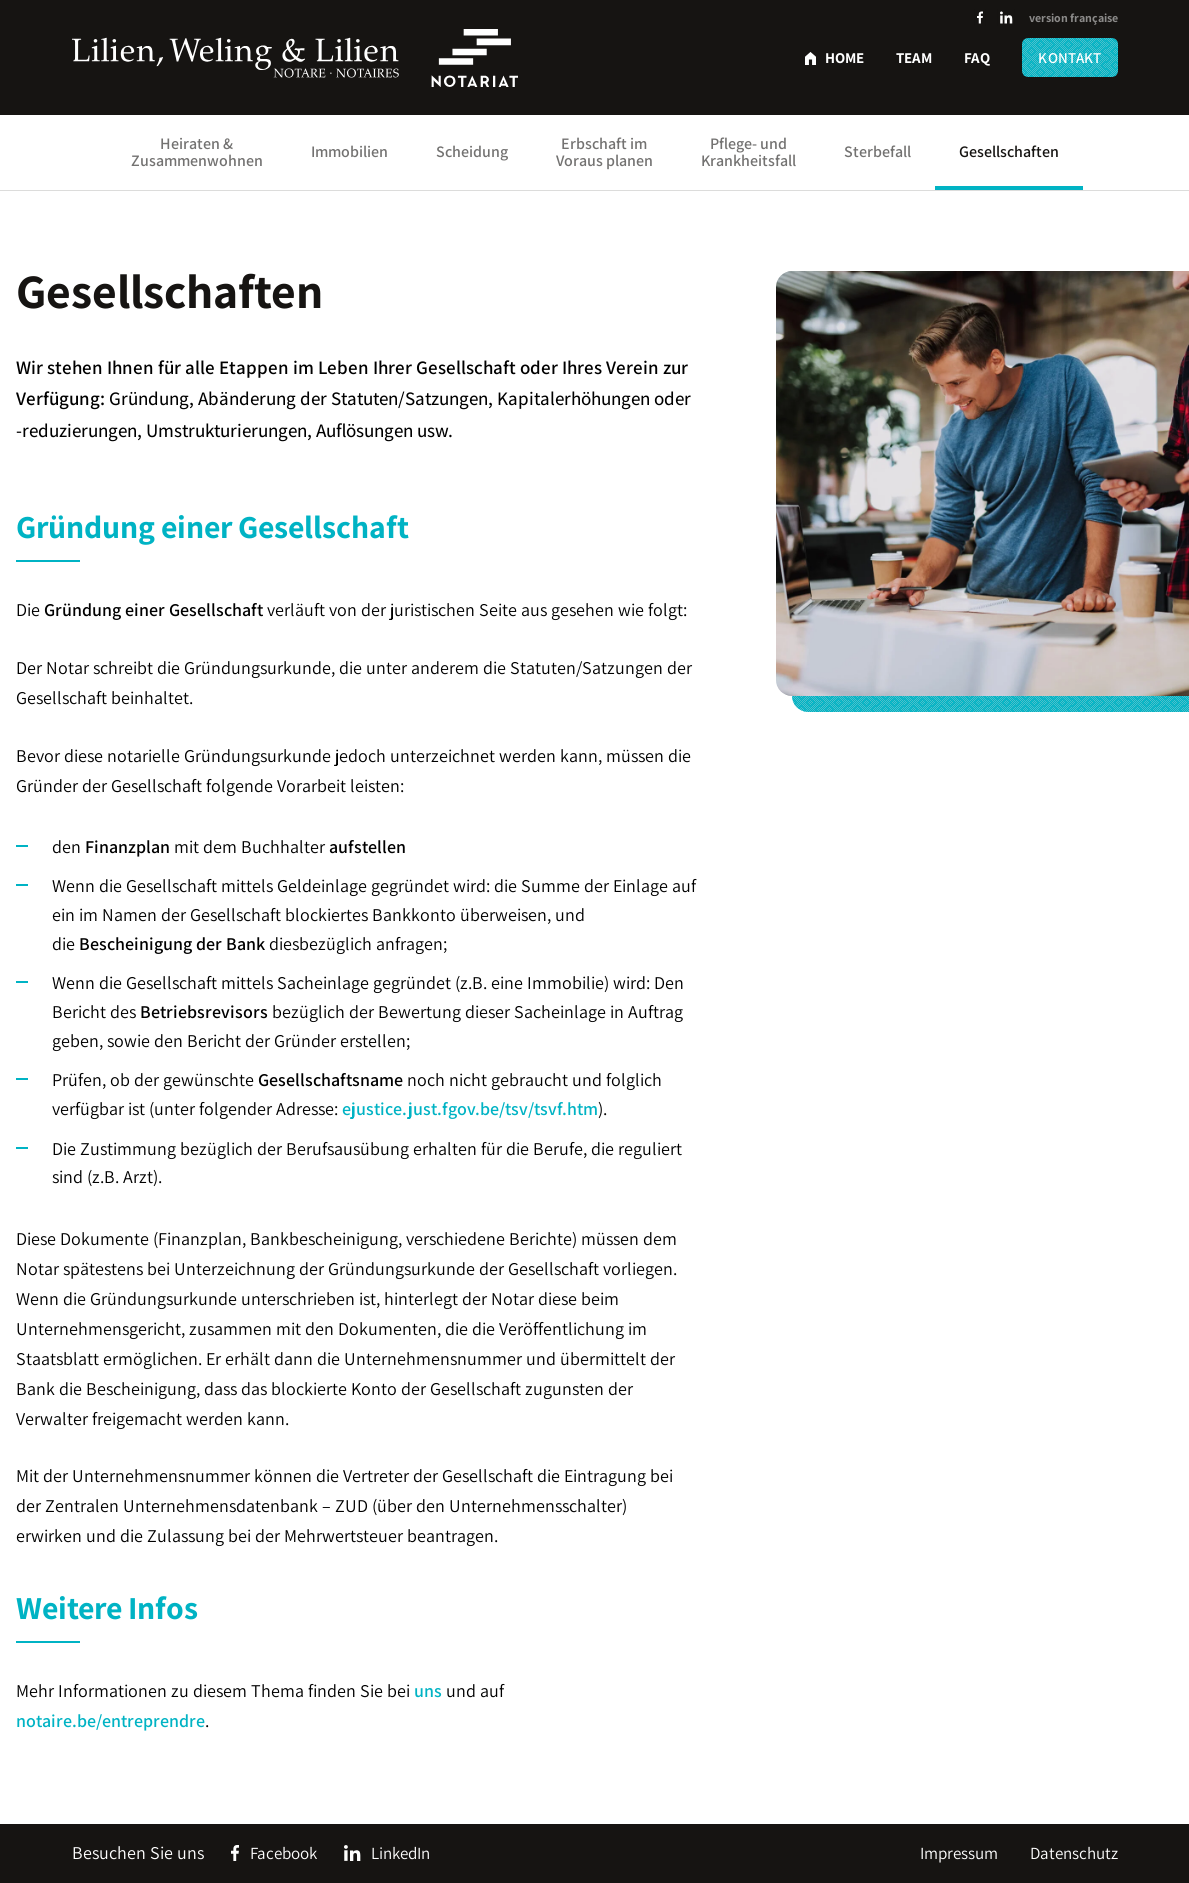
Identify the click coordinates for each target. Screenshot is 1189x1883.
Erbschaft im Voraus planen (604, 152)
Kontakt (1069, 57)
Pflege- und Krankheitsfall (748, 152)
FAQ (977, 57)
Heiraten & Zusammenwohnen (197, 152)
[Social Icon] (979, 18)
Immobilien (349, 151)
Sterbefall (877, 151)
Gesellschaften (1009, 151)
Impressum (959, 1853)
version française (1073, 17)
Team (914, 57)
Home (844, 57)
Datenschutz (1074, 1853)
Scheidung (472, 151)
